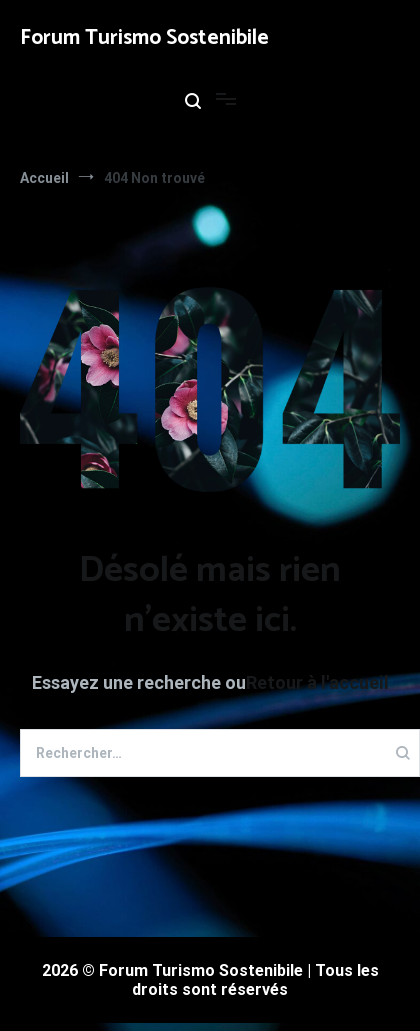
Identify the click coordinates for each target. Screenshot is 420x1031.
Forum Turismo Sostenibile (144, 38)
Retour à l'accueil (317, 682)
